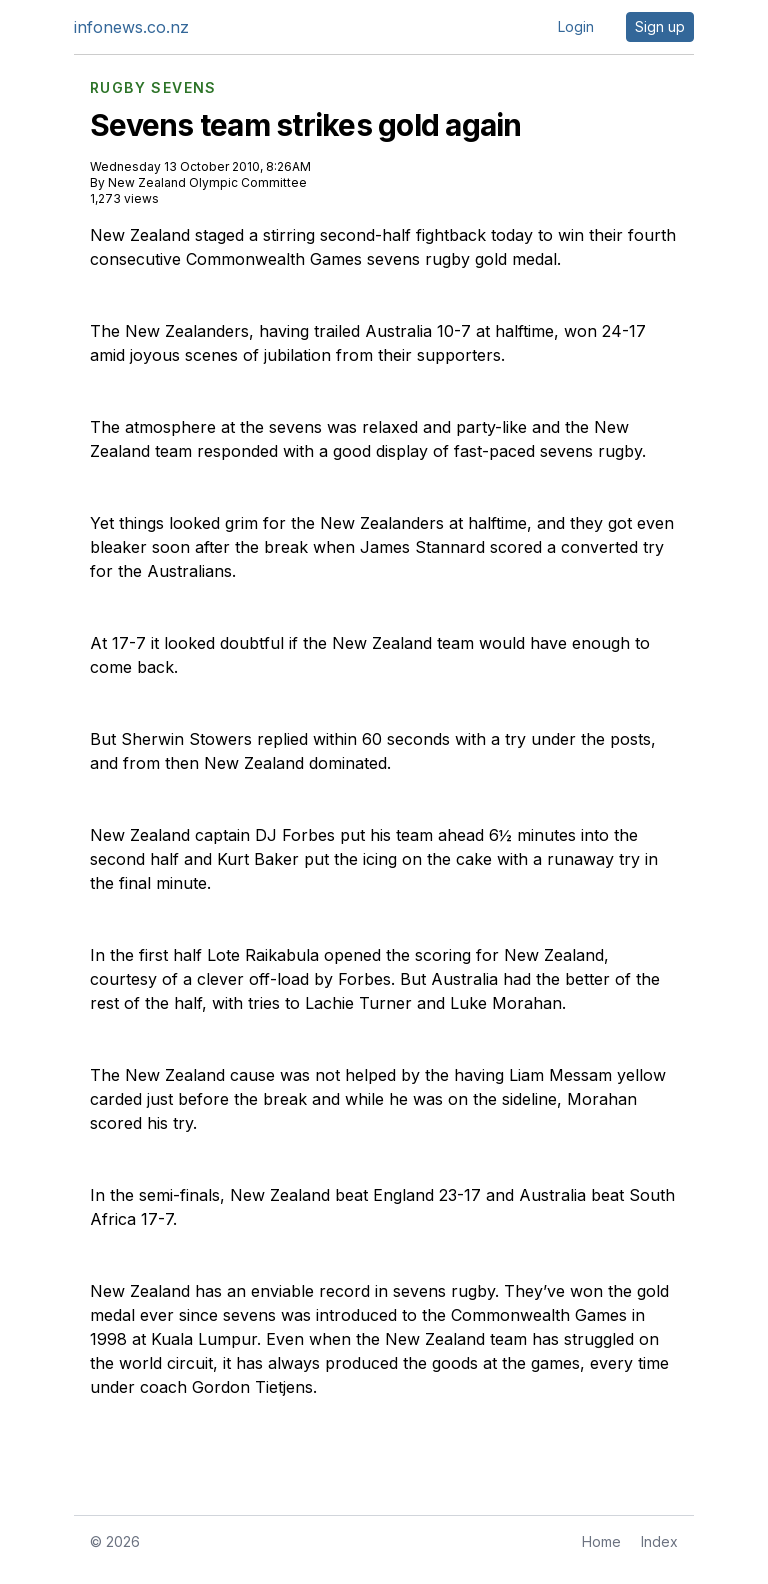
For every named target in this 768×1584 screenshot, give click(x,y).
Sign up (660, 26)
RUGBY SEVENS (153, 88)
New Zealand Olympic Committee (207, 182)
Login (576, 26)
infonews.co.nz (131, 27)
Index (659, 1541)
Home (601, 1541)
